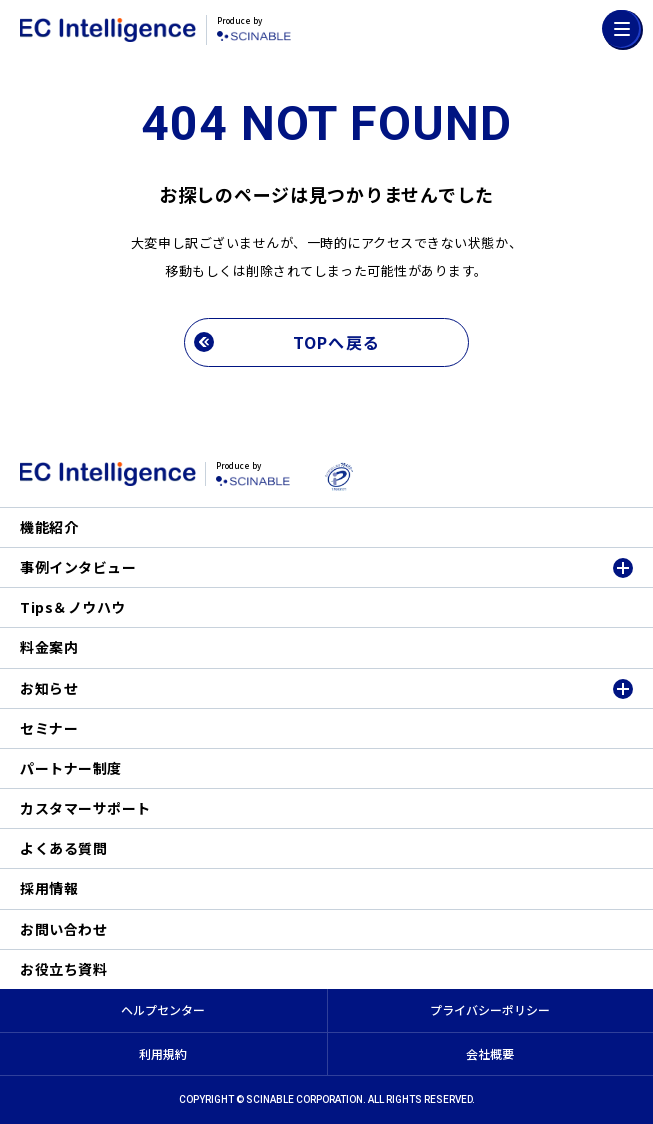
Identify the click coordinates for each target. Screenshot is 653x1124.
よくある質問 (63, 848)
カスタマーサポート (85, 808)
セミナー (49, 728)
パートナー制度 (71, 768)
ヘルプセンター (163, 1009)
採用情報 (49, 888)
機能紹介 (49, 527)
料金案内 (49, 647)
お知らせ (49, 688)
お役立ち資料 (63, 969)
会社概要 (490, 1053)
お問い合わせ (63, 929)
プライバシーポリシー (490, 1009)
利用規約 (163, 1053)
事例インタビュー (78, 567)
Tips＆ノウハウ (73, 607)
